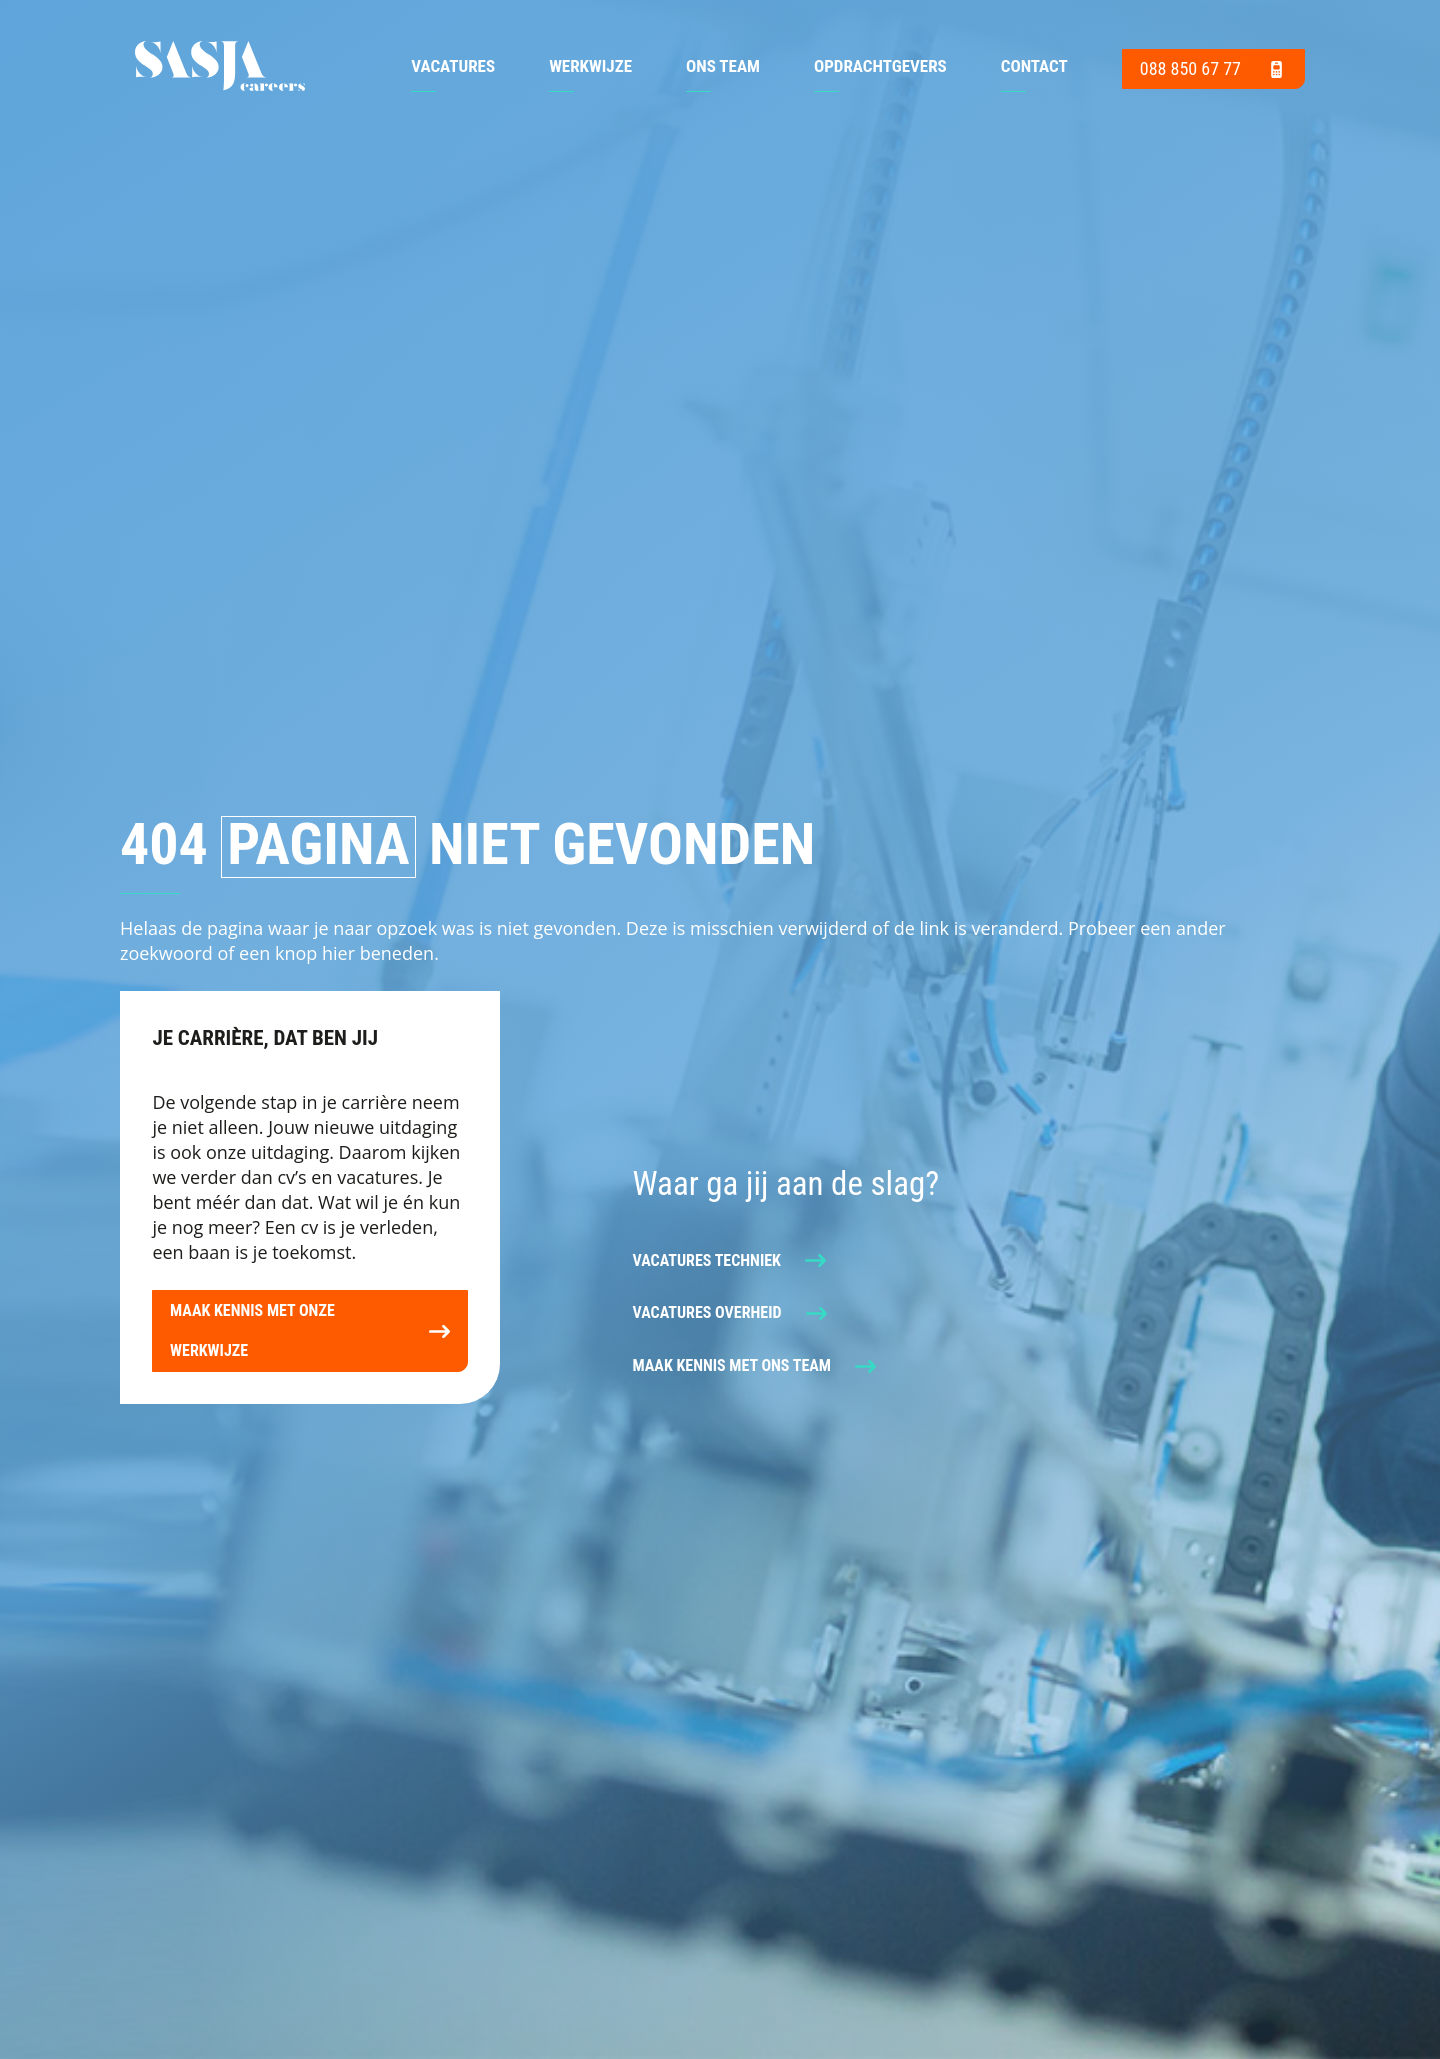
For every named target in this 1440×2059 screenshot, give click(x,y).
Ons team (723, 67)
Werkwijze (590, 67)
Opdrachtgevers (880, 67)
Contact (1034, 67)
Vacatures (453, 67)
